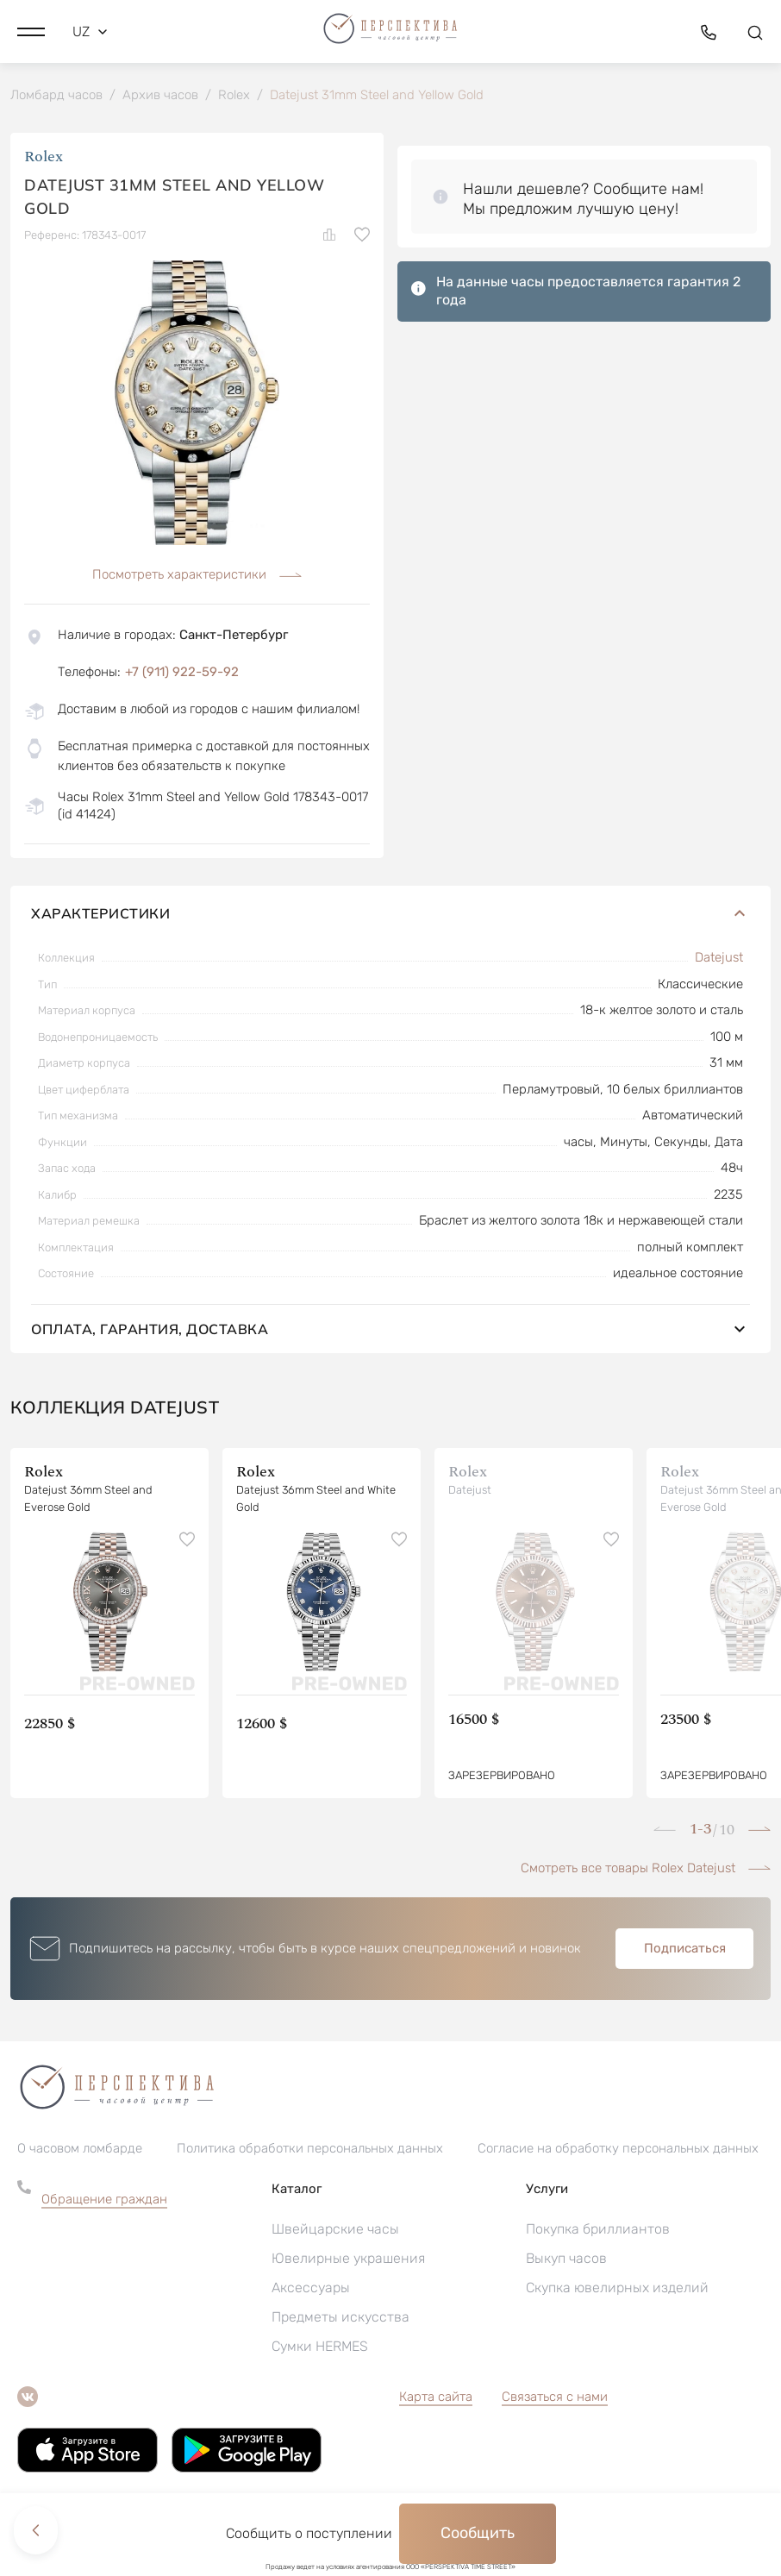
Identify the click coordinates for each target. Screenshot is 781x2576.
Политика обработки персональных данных (310, 2151)
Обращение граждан (104, 2201)
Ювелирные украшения (348, 2261)
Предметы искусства (340, 2319)
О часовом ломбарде (79, 2151)
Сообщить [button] (477, 2532)
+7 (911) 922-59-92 (182, 674)
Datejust (719, 960)
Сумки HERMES (320, 2349)
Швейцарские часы (335, 2231)
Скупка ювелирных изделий (617, 2290)
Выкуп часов (566, 2261)
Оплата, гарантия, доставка (390, 1331)
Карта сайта (435, 2399)
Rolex (43, 159)
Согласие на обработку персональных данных (618, 2151)
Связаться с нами (555, 2399)
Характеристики (390, 916)
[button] (31, 30)
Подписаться (685, 1951)
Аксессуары (311, 2290)
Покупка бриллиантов (598, 2231)
